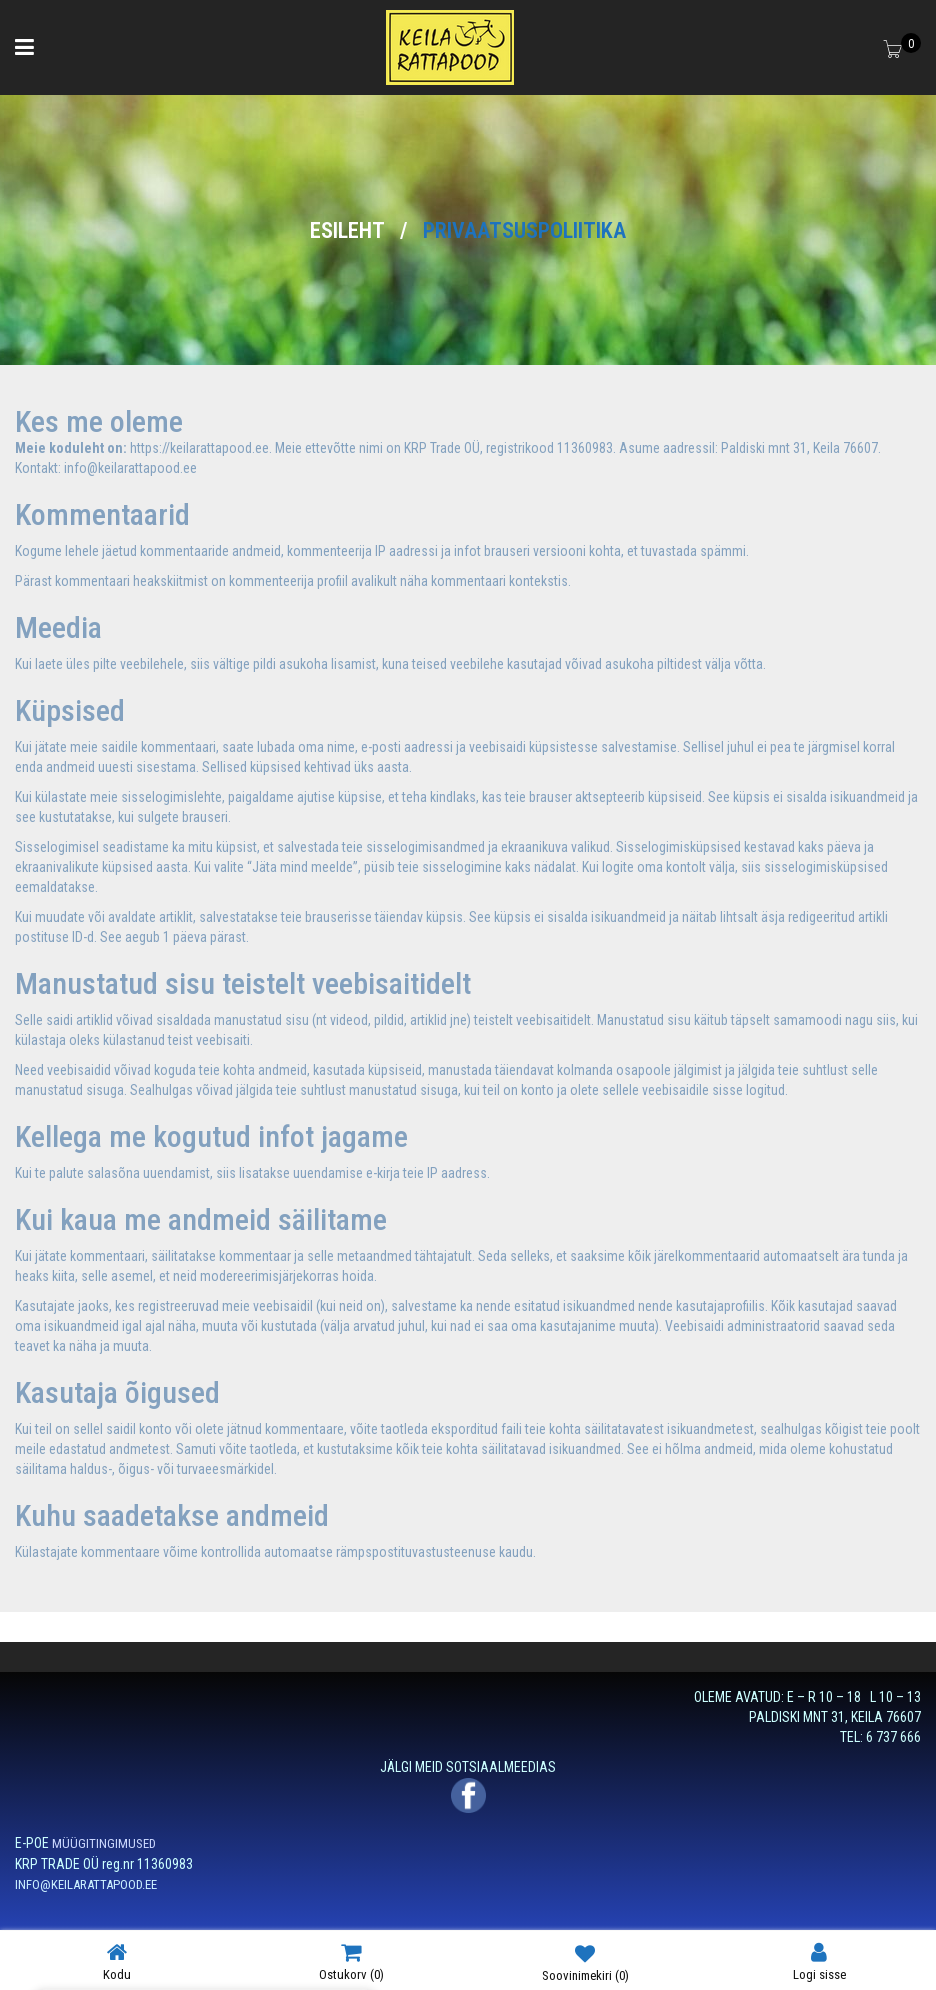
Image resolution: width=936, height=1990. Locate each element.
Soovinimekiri (585, 1962)
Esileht (347, 230)
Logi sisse (819, 1961)
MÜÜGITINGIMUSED (104, 1843)
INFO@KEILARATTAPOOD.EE (86, 1884)
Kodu (117, 1961)
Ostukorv (351, 1961)
